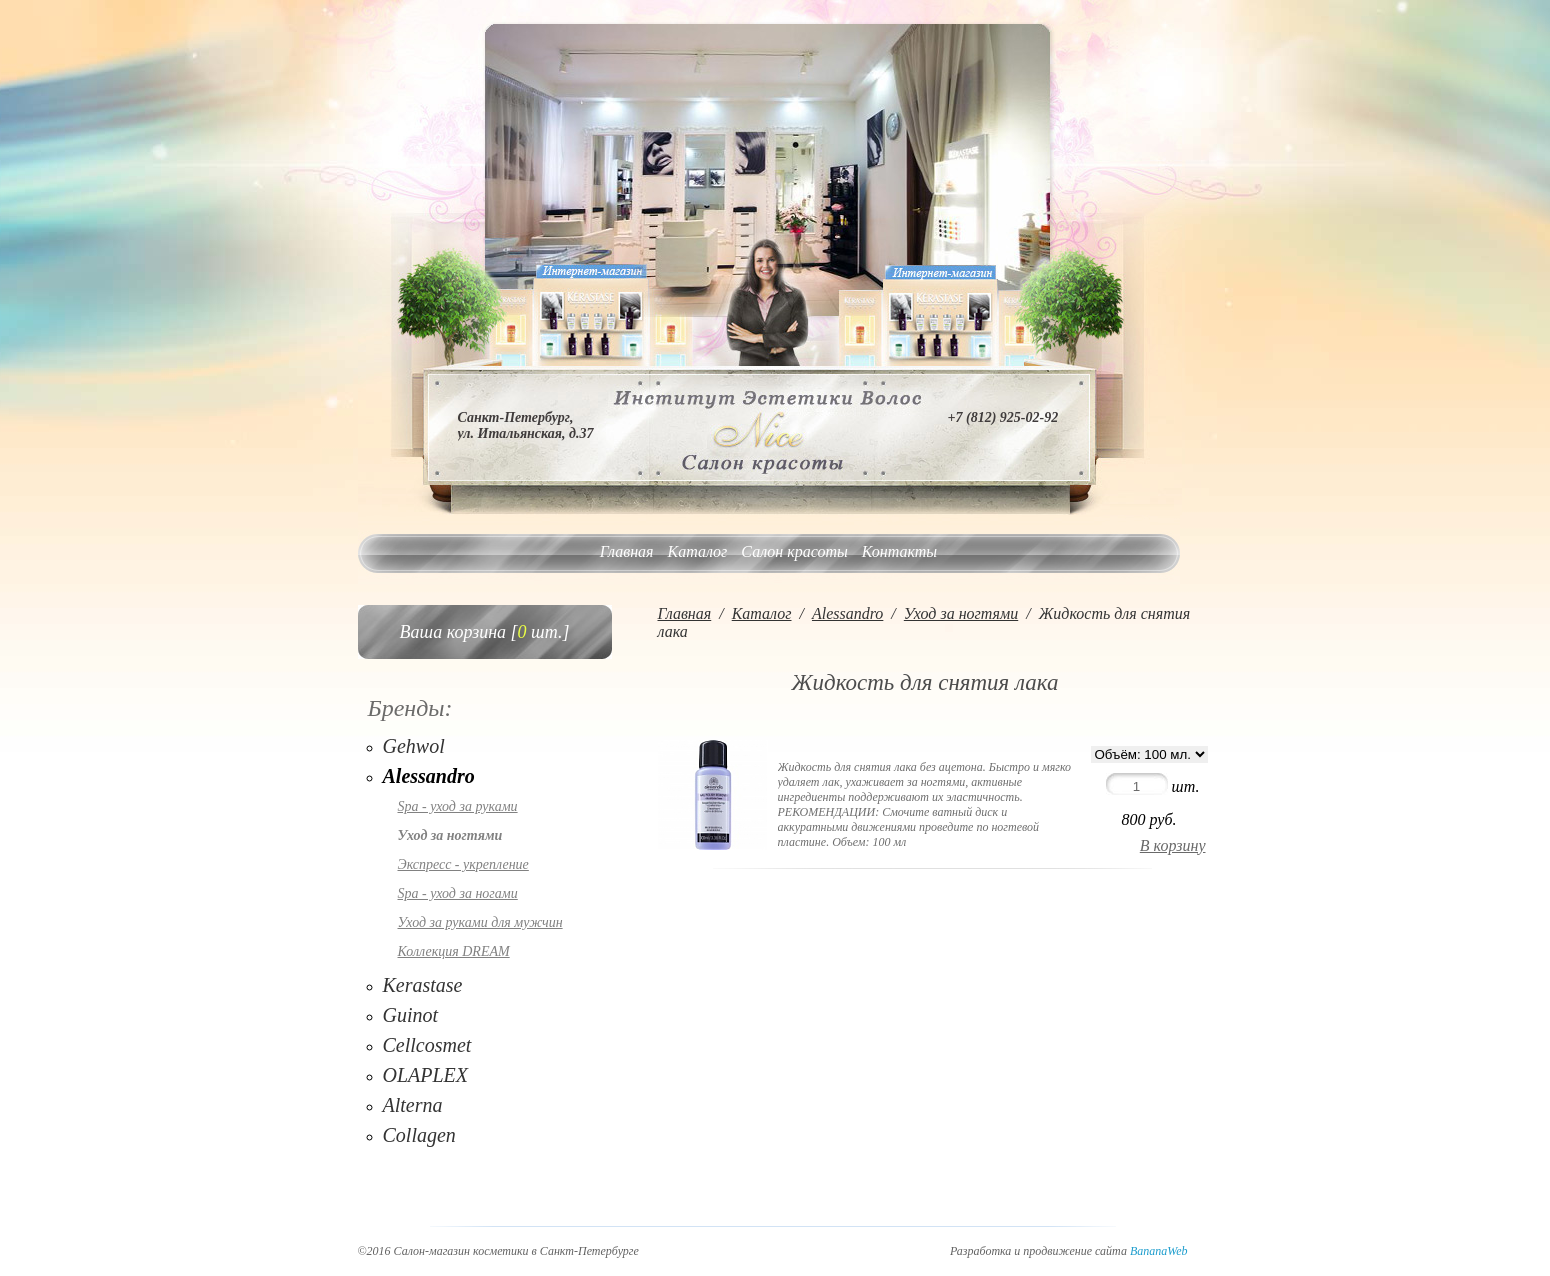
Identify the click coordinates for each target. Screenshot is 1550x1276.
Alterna (413, 1105)
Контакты (899, 551)
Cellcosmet (427, 1045)
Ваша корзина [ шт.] (485, 632)
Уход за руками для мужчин (480, 922)
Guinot (411, 1015)
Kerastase (423, 985)
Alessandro (429, 776)
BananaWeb (1159, 1251)
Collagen (419, 1135)
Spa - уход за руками (458, 806)
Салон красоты (794, 551)
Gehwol (414, 746)
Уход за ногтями (450, 835)
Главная (627, 551)
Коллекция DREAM (454, 951)
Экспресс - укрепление (463, 864)
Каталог (698, 551)
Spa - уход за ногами (458, 893)
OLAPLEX (426, 1075)
